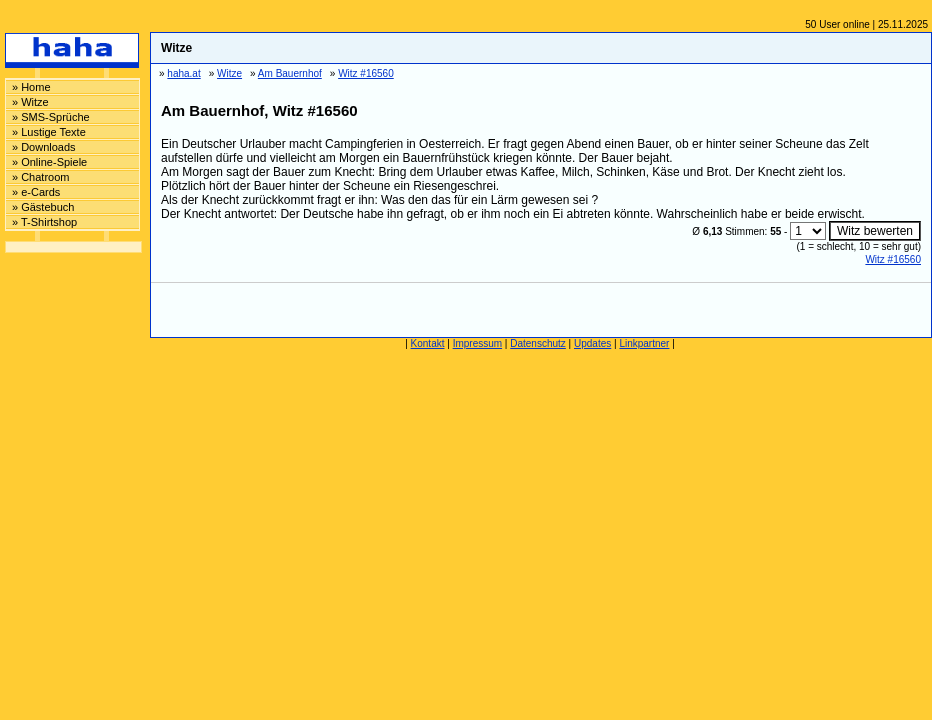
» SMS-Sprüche (51, 117)
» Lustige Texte (49, 132)
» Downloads (44, 147)
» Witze (30, 102)
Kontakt (428, 343)
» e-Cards (36, 192)
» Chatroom (40, 177)
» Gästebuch (43, 207)
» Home (31, 87)
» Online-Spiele (49, 162)
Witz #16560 (893, 259)
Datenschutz (538, 343)
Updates (592, 343)
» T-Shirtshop (44, 222)
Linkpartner (644, 343)
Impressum (477, 343)
